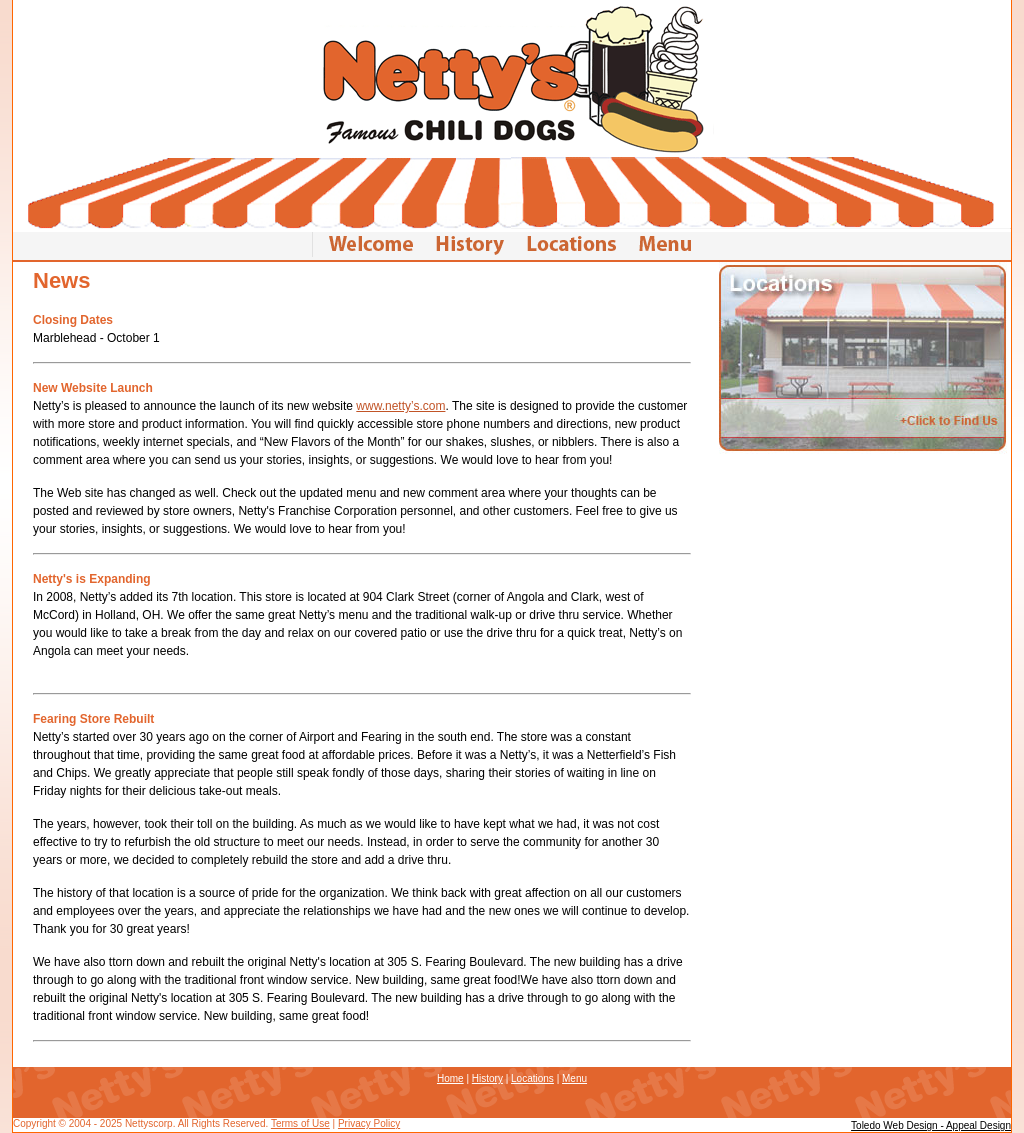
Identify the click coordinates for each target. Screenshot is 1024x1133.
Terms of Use (300, 1123)
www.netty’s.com (400, 406)
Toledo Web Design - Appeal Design (931, 1125)
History (487, 1078)
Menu (574, 1078)
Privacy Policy (369, 1123)
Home (450, 1078)
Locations (532, 1078)
